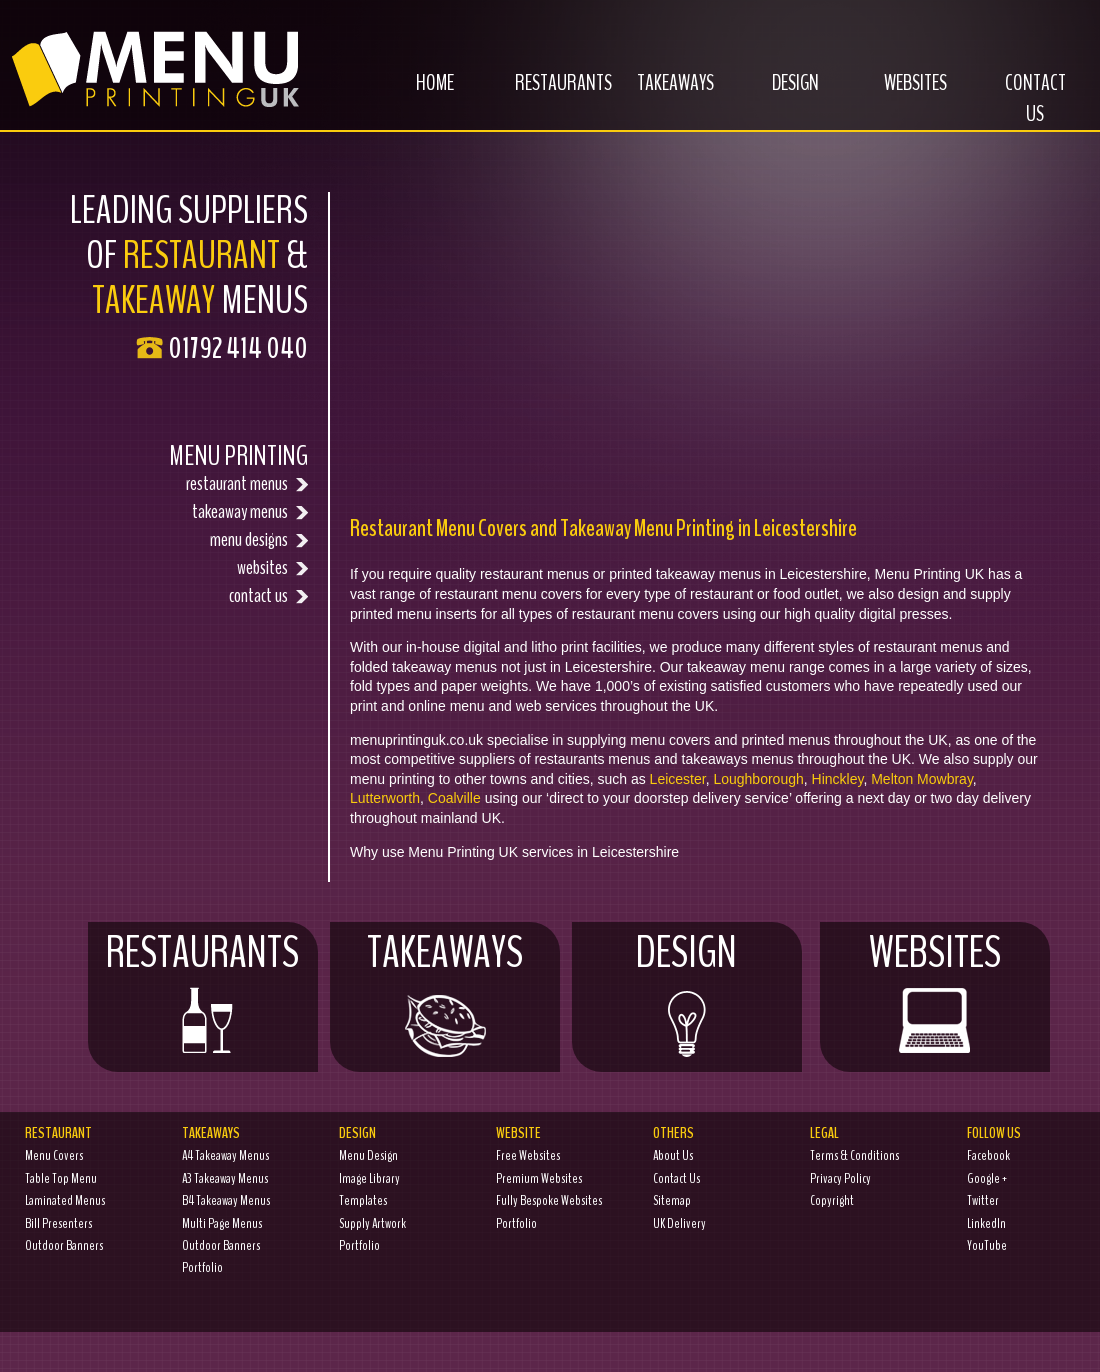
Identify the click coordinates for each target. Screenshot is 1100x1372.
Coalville (454, 798)
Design (777, 94)
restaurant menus (247, 483)
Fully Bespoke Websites (549, 1200)
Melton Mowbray (922, 779)
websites (272, 567)
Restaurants (553, 94)
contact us (268, 595)
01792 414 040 (238, 348)
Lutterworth (385, 798)
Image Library (369, 1178)
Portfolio (202, 1267)
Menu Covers (54, 1155)
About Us (673, 1155)
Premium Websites (539, 1178)
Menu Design (368, 1155)
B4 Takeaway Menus (226, 1200)
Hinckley (838, 779)
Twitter (983, 1200)
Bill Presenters (58, 1223)
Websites (901, 94)
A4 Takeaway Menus (225, 1155)
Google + (987, 1178)
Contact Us (1035, 110)
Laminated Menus (65, 1200)
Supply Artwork (372, 1223)
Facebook (988, 1155)
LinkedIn (986, 1223)
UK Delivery (679, 1223)
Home (414, 94)
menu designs (259, 539)
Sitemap (672, 1200)
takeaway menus (250, 511)
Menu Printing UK (151, 62)
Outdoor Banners (64, 1245)
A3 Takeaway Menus (225, 1178)
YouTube (987, 1245)
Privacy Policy (840, 1178)
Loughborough (758, 779)
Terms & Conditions (854, 1155)
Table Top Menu (61, 1178)
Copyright (832, 1200)
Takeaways (664, 94)
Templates (363, 1200)
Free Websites (528, 1155)
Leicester (678, 779)
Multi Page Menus (222, 1223)
